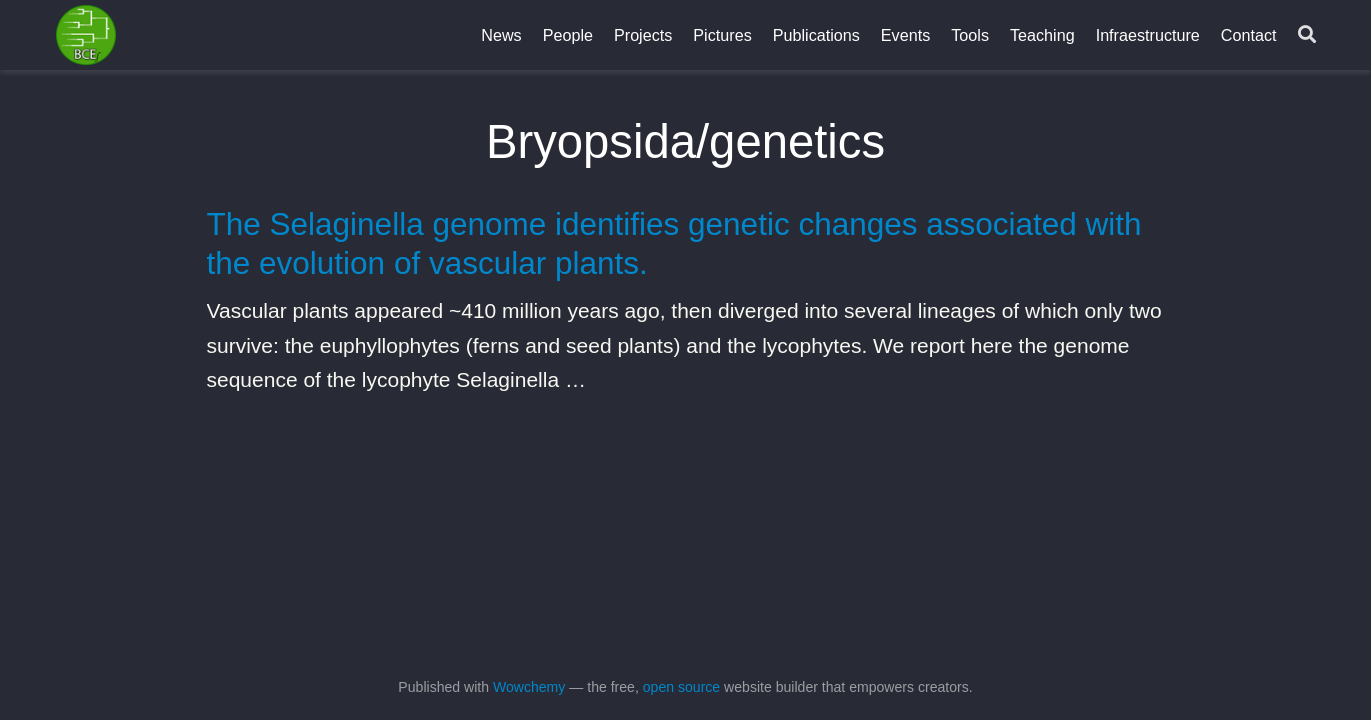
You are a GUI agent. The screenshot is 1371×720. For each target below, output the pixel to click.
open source (681, 687)
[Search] (1307, 35)
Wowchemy (529, 687)
